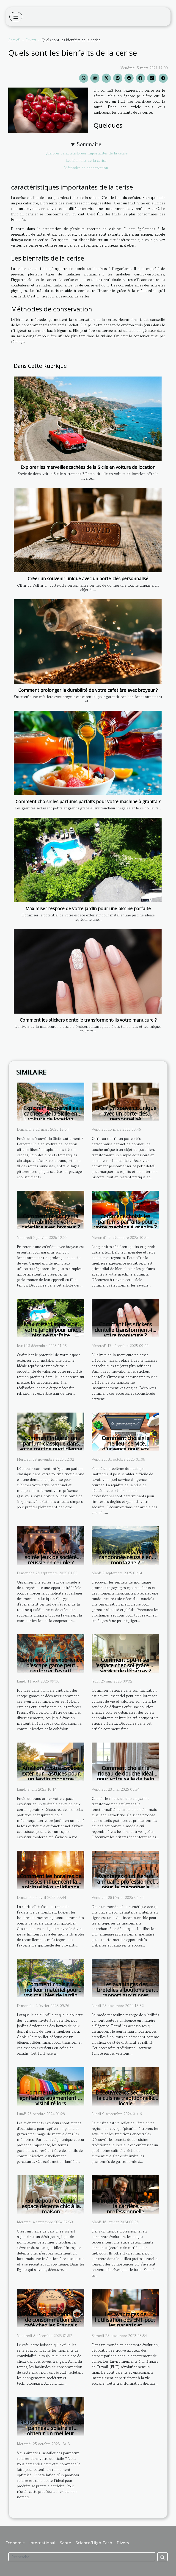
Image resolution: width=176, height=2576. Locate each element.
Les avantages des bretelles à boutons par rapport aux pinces (125, 1990)
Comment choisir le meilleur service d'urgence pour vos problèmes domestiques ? (125, 1449)
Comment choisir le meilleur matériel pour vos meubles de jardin (50, 1990)
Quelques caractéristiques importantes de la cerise (86, 153)
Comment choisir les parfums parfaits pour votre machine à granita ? (88, 801)
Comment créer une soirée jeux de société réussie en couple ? (51, 1557)
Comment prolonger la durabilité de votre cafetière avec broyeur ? (88, 690)
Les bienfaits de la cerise (86, 160)
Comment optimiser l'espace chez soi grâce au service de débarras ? (125, 1665)
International (42, 2543)
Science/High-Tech (94, 2543)
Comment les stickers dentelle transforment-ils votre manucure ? (88, 1020)
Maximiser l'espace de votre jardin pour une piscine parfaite (88, 908)
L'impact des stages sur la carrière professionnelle (125, 2206)
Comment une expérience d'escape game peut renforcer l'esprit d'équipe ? (50, 1668)
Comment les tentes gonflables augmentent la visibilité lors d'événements (50, 2101)
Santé (65, 2543)
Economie (15, 2543)
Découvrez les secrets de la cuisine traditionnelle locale (125, 2098)
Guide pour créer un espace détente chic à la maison (51, 2206)
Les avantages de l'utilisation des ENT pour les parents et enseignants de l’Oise (125, 2322)
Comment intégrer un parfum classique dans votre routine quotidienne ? (50, 1446)
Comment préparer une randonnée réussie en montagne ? (125, 1557)
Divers (31, 40)
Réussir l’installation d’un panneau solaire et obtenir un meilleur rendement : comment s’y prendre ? (50, 2433)
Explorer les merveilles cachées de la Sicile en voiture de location (88, 467)
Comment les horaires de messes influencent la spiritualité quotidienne (50, 1881)
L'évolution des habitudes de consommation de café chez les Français (51, 2320)
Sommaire (89, 144)
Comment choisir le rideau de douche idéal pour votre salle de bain (125, 1773)
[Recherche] (81, 2556)
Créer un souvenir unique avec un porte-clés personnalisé (88, 578)
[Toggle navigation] (15, 16)
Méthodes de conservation (86, 167)
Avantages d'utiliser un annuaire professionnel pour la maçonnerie (125, 1881)
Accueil (14, 40)
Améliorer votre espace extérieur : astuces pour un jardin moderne (51, 1773)
